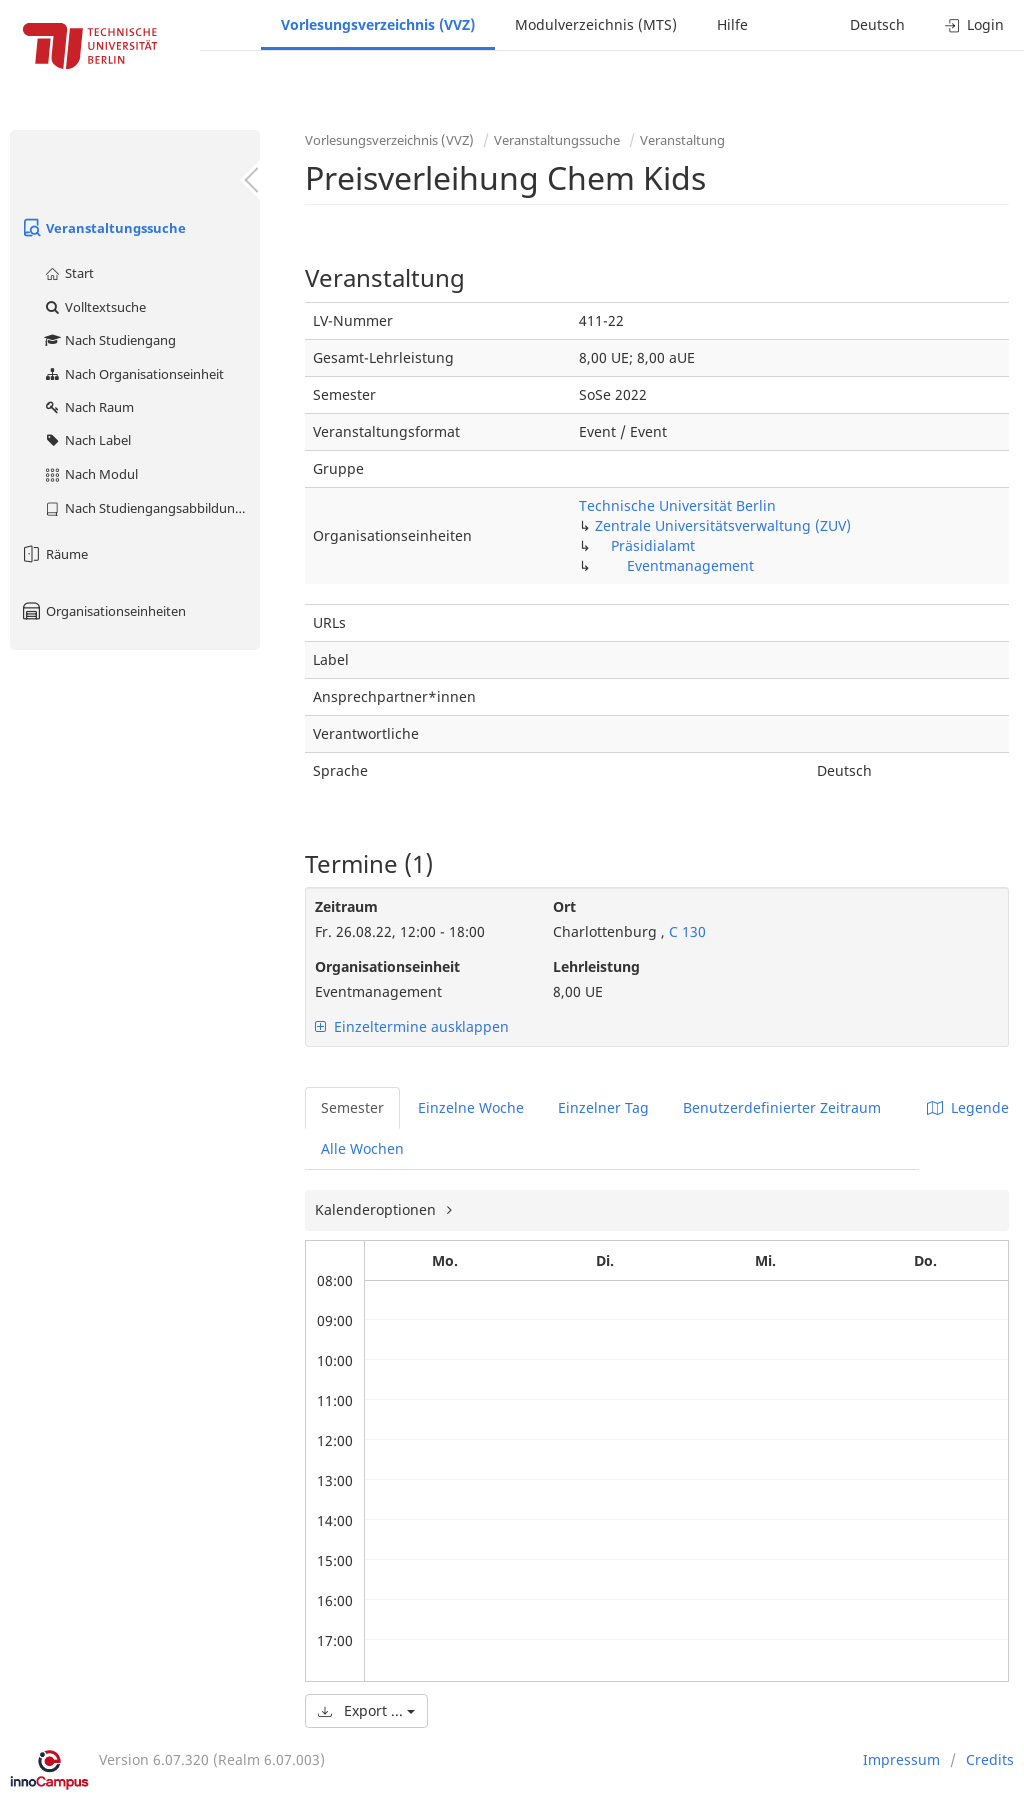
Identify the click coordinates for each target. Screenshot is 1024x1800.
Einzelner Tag (603, 1107)
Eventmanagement (690, 565)
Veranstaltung (682, 140)
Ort (564, 906)
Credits (990, 1759)
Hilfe (732, 24)
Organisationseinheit (387, 966)
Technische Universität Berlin (677, 505)
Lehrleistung (596, 966)
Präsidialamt (653, 545)
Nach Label (87, 440)
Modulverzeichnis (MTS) (596, 24)
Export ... (366, 1710)
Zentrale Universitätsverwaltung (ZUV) (723, 525)
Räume (54, 554)
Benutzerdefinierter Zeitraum (782, 1107)
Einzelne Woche (471, 1107)
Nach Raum (88, 407)
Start (68, 273)
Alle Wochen (362, 1148)
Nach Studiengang (109, 340)
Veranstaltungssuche (103, 228)
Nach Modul (90, 474)
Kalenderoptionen (377, 1209)
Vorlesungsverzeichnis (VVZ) (378, 24)
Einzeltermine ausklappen (412, 1026)
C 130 (685, 931)
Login (974, 24)
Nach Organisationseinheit (133, 374)
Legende (968, 1107)
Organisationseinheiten (103, 611)
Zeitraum (346, 906)
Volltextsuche (94, 307)
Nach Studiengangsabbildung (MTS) (151, 508)
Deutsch (877, 24)
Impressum (901, 1759)
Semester (352, 1107)
